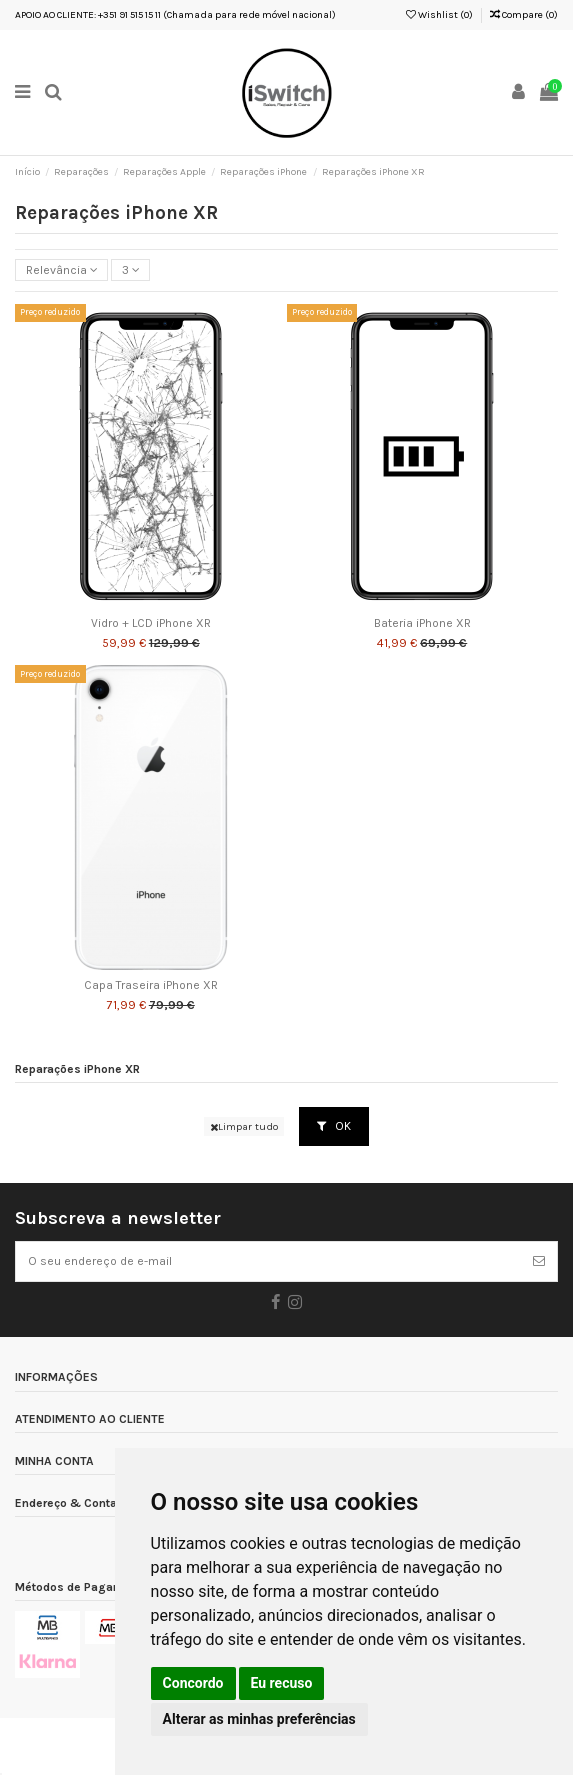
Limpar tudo (244, 1126)
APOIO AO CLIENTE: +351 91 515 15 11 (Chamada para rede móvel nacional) (175, 15)
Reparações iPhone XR (77, 1069)
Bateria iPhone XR (422, 623)
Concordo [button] (193, 1683)
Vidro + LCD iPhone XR (151, 623)
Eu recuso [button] (282, 1683)
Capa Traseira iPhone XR (151, 985)
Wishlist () (439, 15)
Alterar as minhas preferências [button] (259, 1719)
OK (334, 1126)
